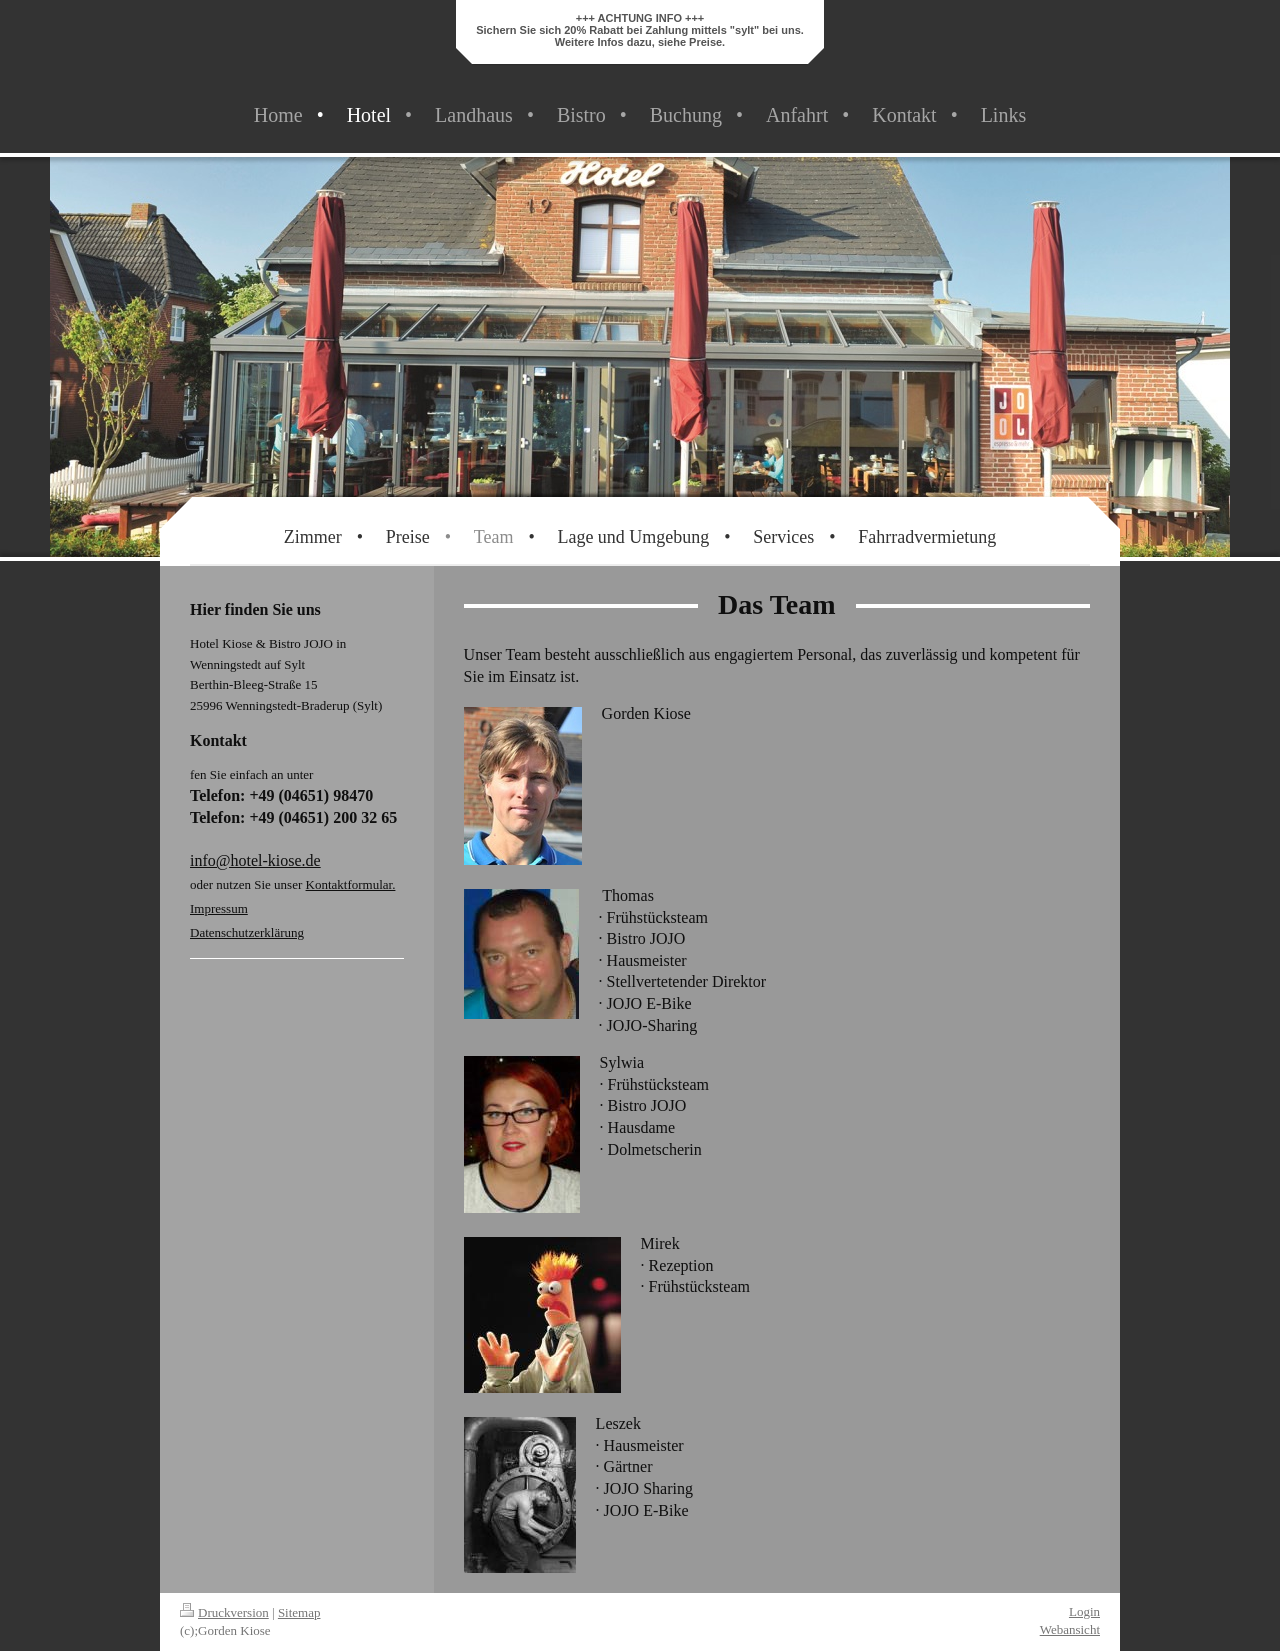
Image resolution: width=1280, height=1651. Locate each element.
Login (1084, 1611)
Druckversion (224, 1612)
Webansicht (1070, 1629)
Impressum (219, 908)
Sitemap (299, 1612)
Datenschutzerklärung (247, 932)
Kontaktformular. (351, 884)
